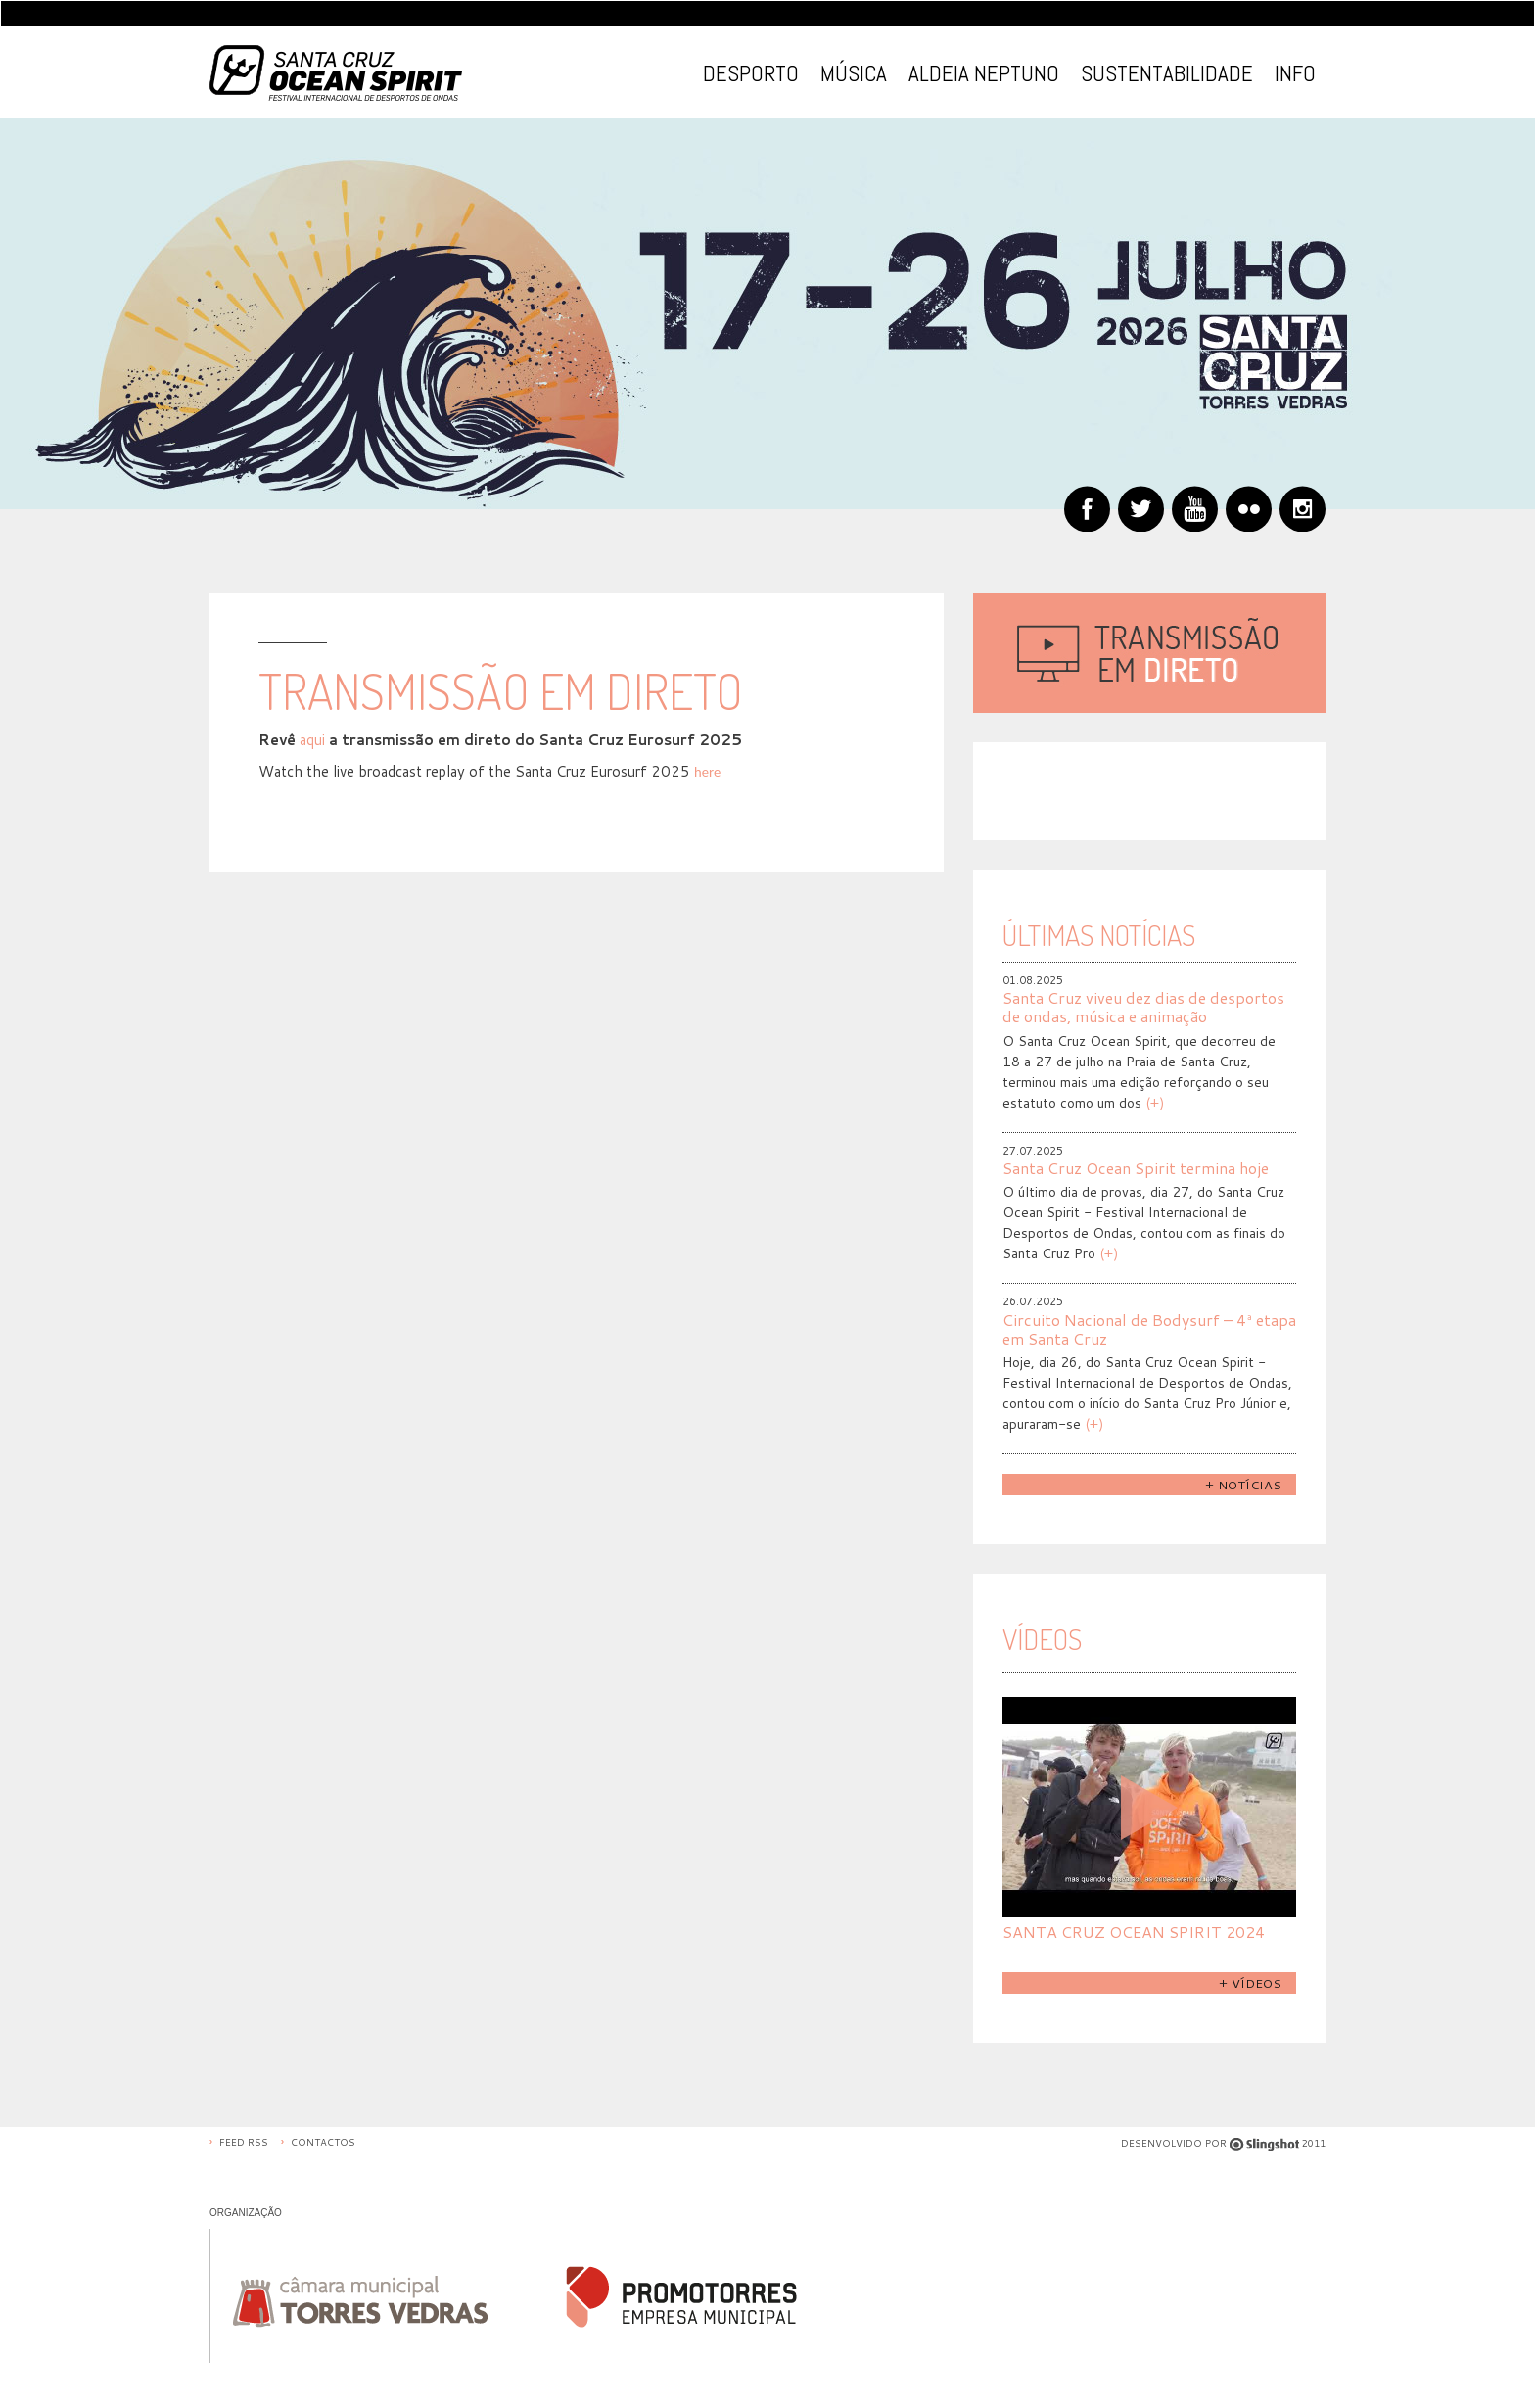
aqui (312, 740)
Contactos (323, 2141)
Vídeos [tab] (1042, 1639)
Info (1295, 73)
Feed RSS (243, 2141)
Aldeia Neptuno (983, 73)
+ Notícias (1243, 1484)
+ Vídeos (1250, 1983)
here (707, 771)
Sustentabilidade (1167, 73)
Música (853, 73)
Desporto (751, 73)
